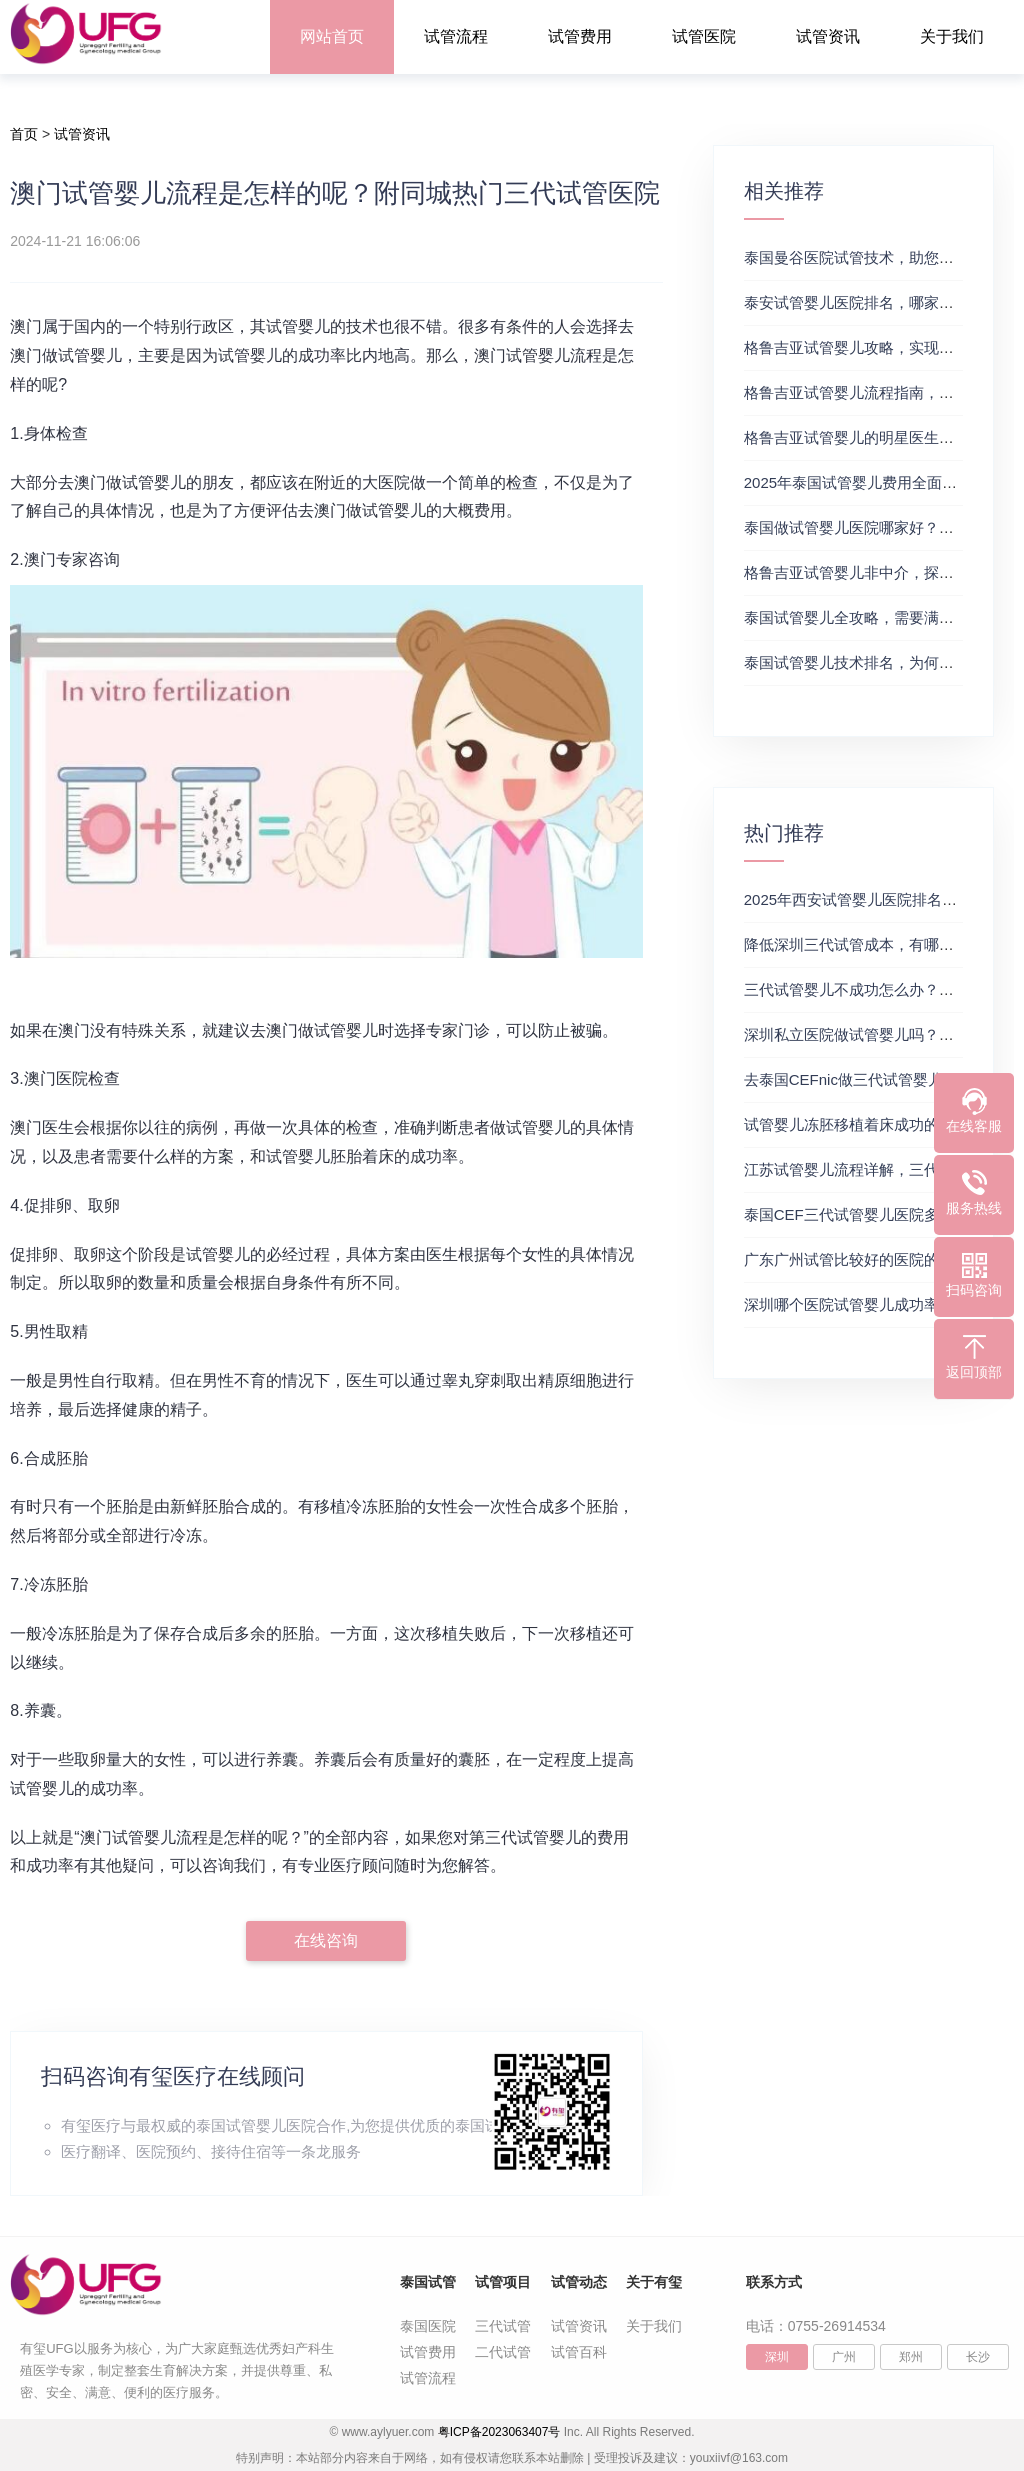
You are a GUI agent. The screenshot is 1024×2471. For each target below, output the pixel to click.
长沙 (978, 2357)
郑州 (911, 2357)
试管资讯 (828, 36)
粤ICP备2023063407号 (499, 2432)
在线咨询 (326, 1940)
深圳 (777, 2357)
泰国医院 (428, 2326)
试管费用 (580, 36)
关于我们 (952, 36)
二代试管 (503, 2352)
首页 (24, 134)
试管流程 (456, 36)
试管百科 (579, 2352)
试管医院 (704, 36)
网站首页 (332, 36)
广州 (844, 2357)
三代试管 (503, 2326)
